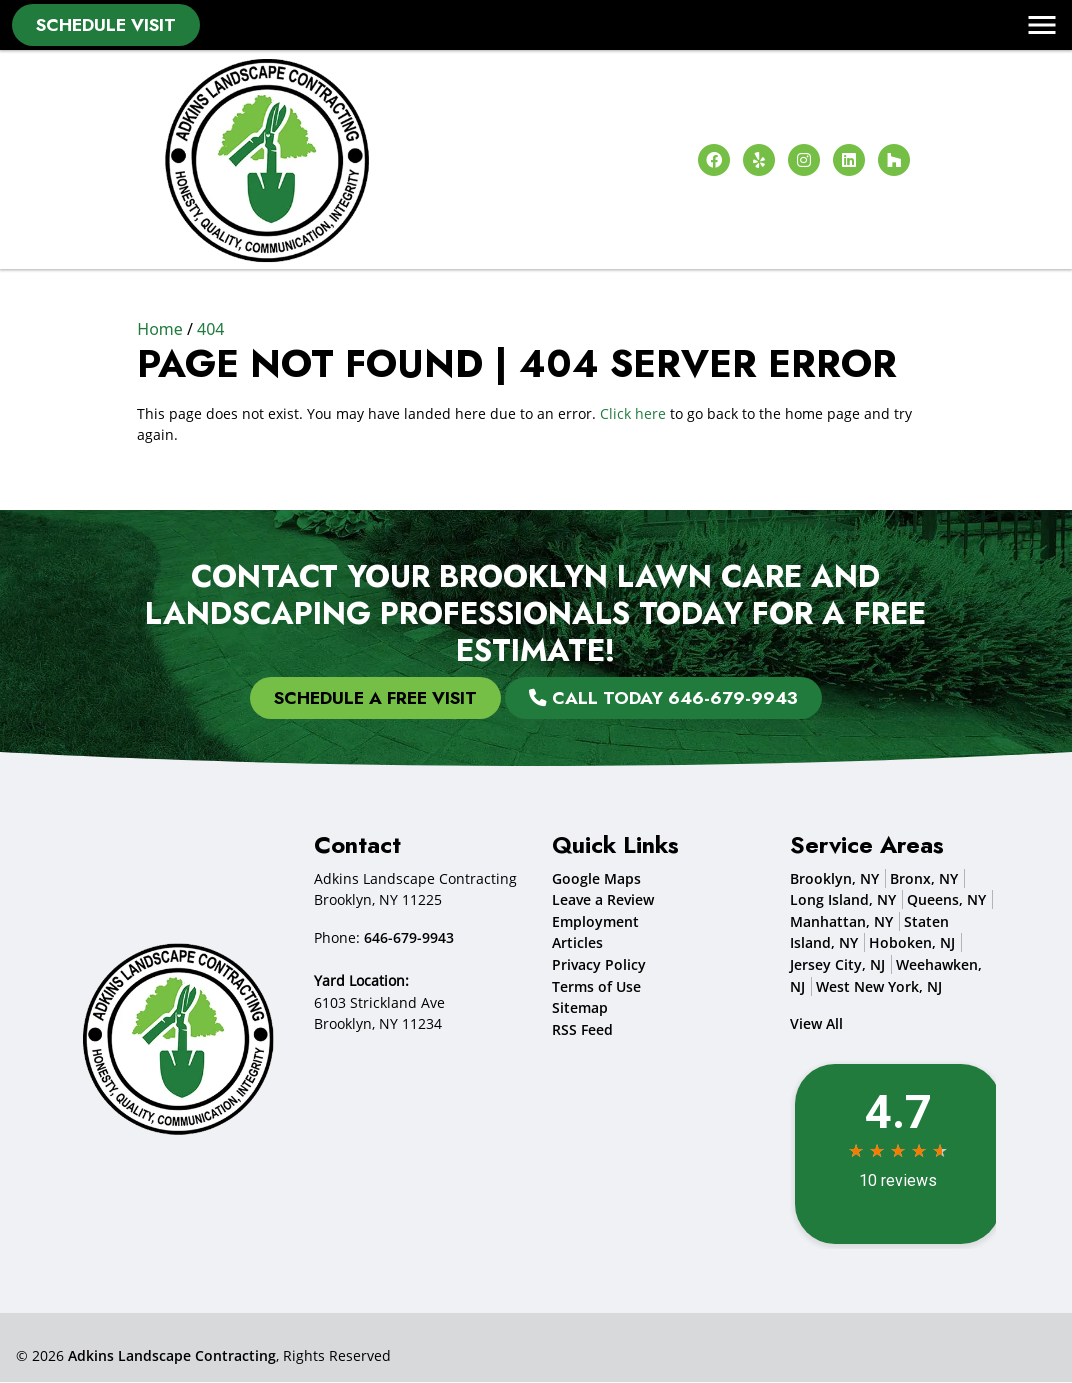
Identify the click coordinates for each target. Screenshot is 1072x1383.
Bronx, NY (924, 878)
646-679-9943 (409, 937)
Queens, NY (946, 900)
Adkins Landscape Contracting (172, 1355)
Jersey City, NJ (837, 965)
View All (816, 1024)
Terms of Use (596, 986)
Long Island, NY (843, 900)
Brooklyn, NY (834, 878)
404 (210, 329)
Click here (633, 413)
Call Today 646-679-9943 (663, 698)
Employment (595, 921)
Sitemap (580, 1008)
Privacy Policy (599, 965)
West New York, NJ (879, 986)
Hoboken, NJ (912, 943)
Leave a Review (603, 900)
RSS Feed (582, 1029)
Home (160, 329)
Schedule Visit (106, 25)
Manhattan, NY (841, 921)
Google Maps (596, 878)
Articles (577, 943)
